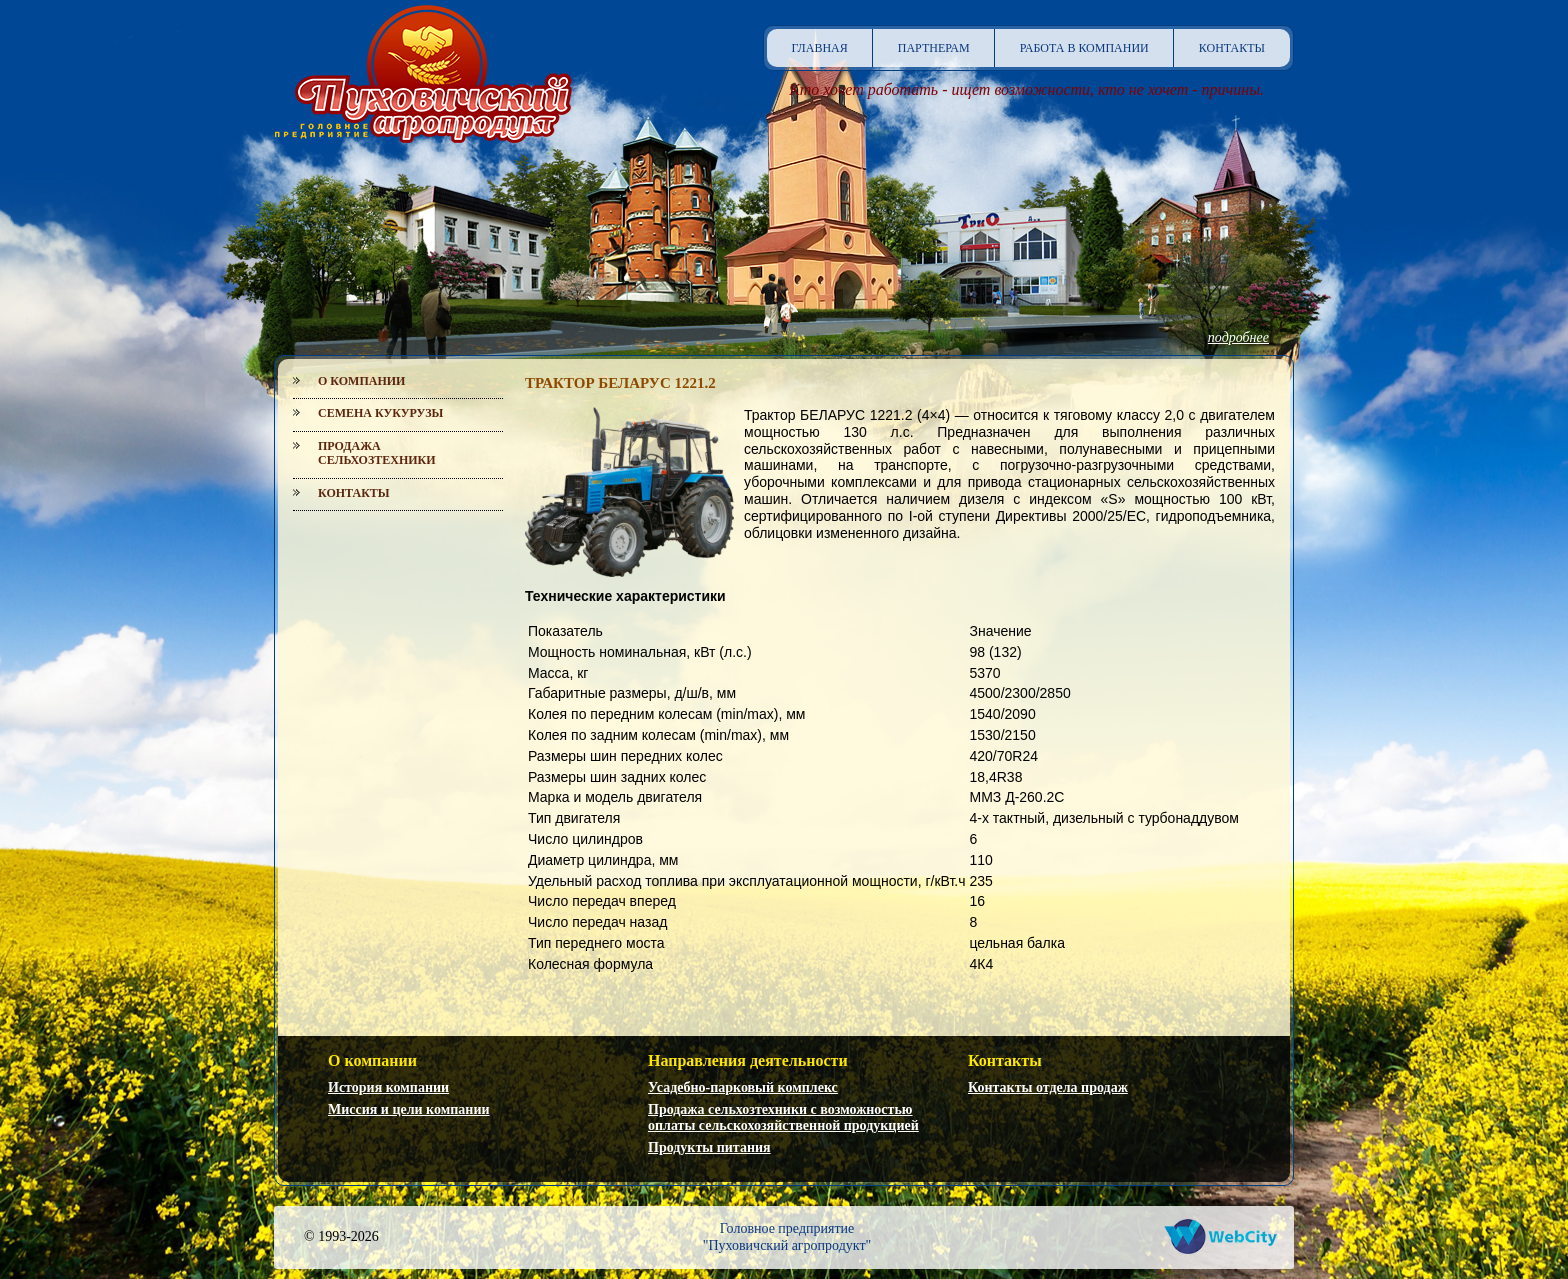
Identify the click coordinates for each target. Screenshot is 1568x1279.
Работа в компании (1084, 48)
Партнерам (934, 48)
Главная (820, 48)
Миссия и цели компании (409, 1109)
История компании (388, 1087)
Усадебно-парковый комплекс (743, 1087)
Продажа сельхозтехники (377, 453)
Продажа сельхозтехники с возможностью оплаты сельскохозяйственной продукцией (783, 1118)
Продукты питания (709, 1147)
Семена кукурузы (380, 413)
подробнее (1238, 337)
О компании (361, 381)
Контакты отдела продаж (1048, 1087)
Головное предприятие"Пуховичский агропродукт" (787, 1237)
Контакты (1232, 48)
